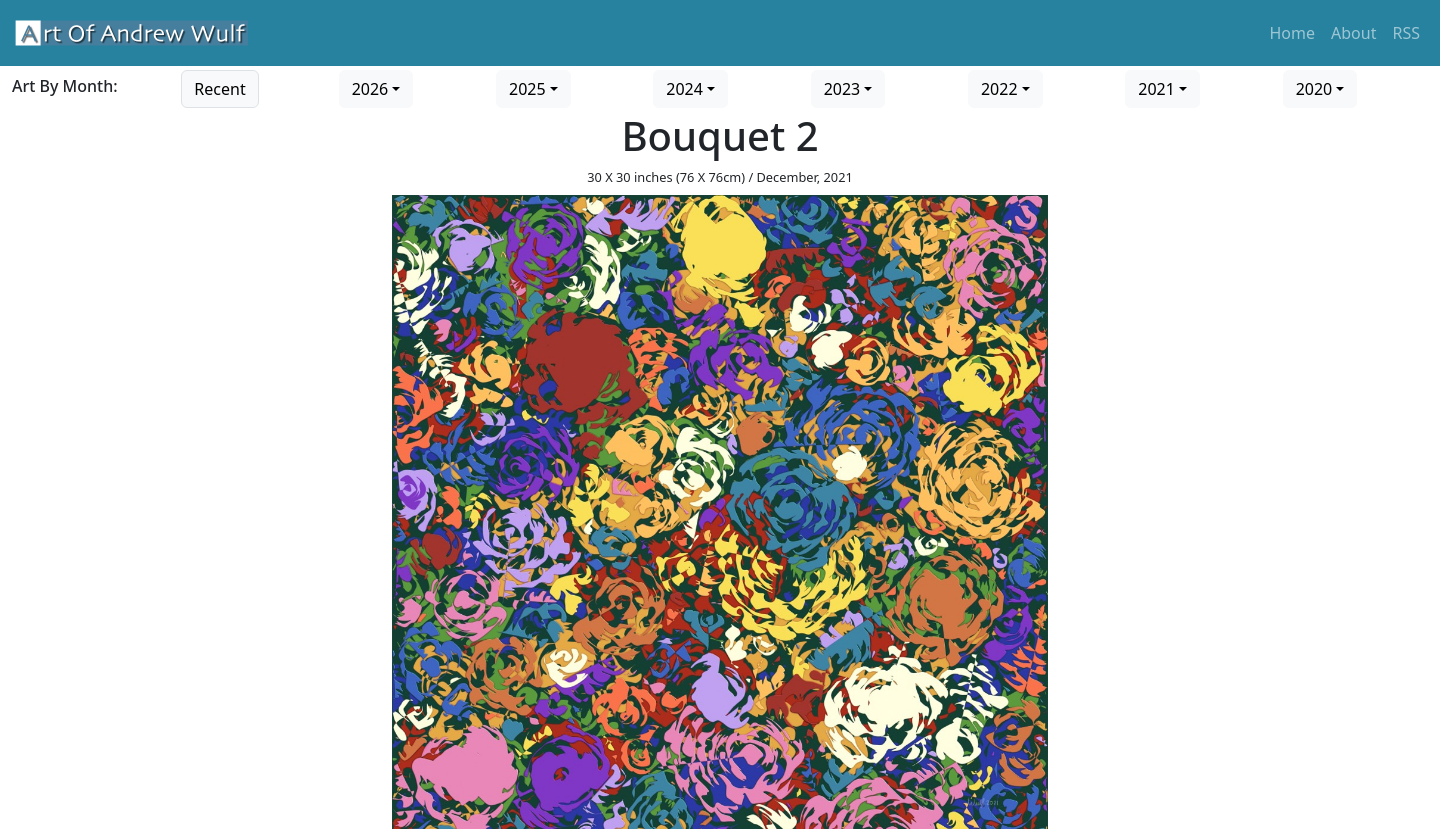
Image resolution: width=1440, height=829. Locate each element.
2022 (999, 89)
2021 (1156, 89)
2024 (684, 89)
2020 (1314, 89)
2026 (370, 89)
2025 (527, 89)
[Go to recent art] (219, 87)
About (1353, 33)
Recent (219, 89)
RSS (1406, 33)
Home (1293, 33)
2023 (842, 89)
